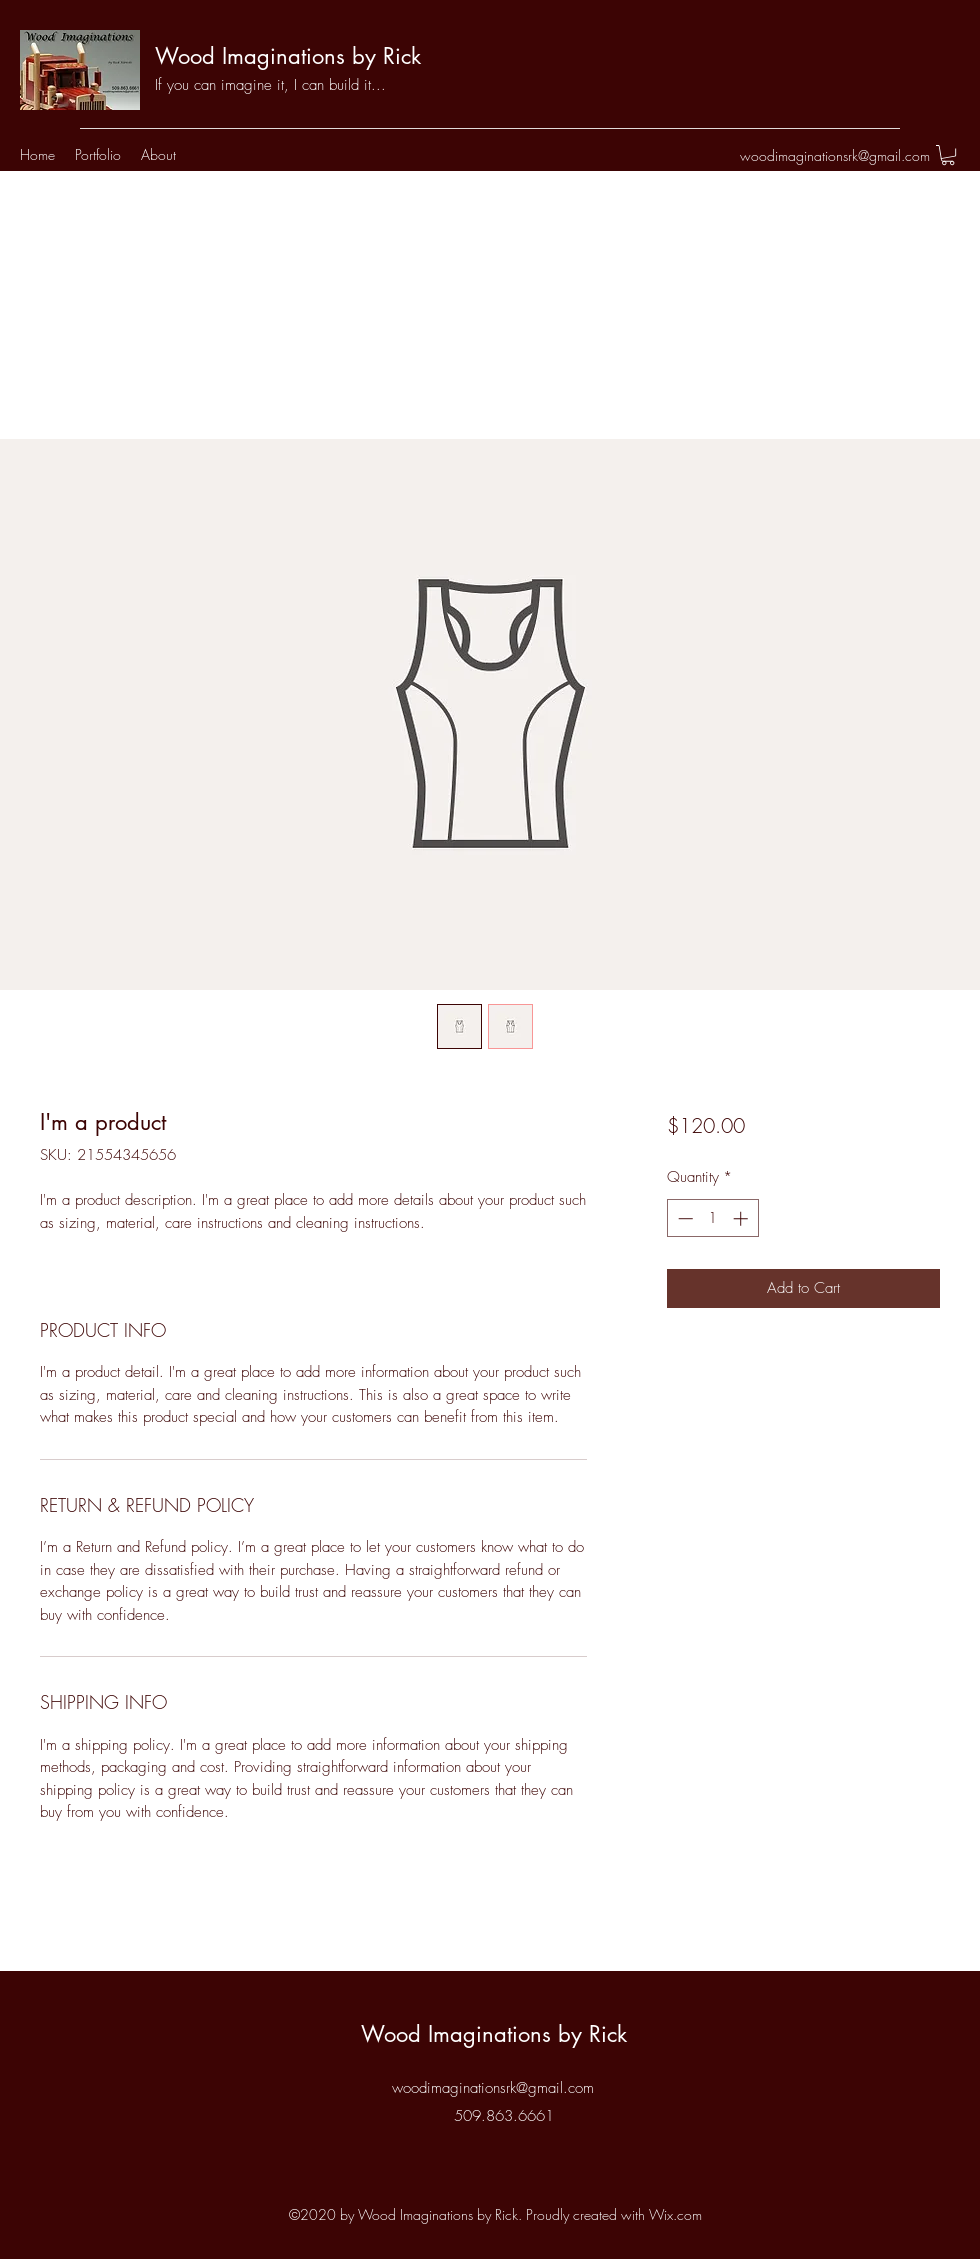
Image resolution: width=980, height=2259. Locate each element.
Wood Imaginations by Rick (288, 56)
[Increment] (742, 1218)
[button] (948, 155)
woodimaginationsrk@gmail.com (835, 155)
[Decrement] (683, 1218)
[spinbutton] (712, 1218)
